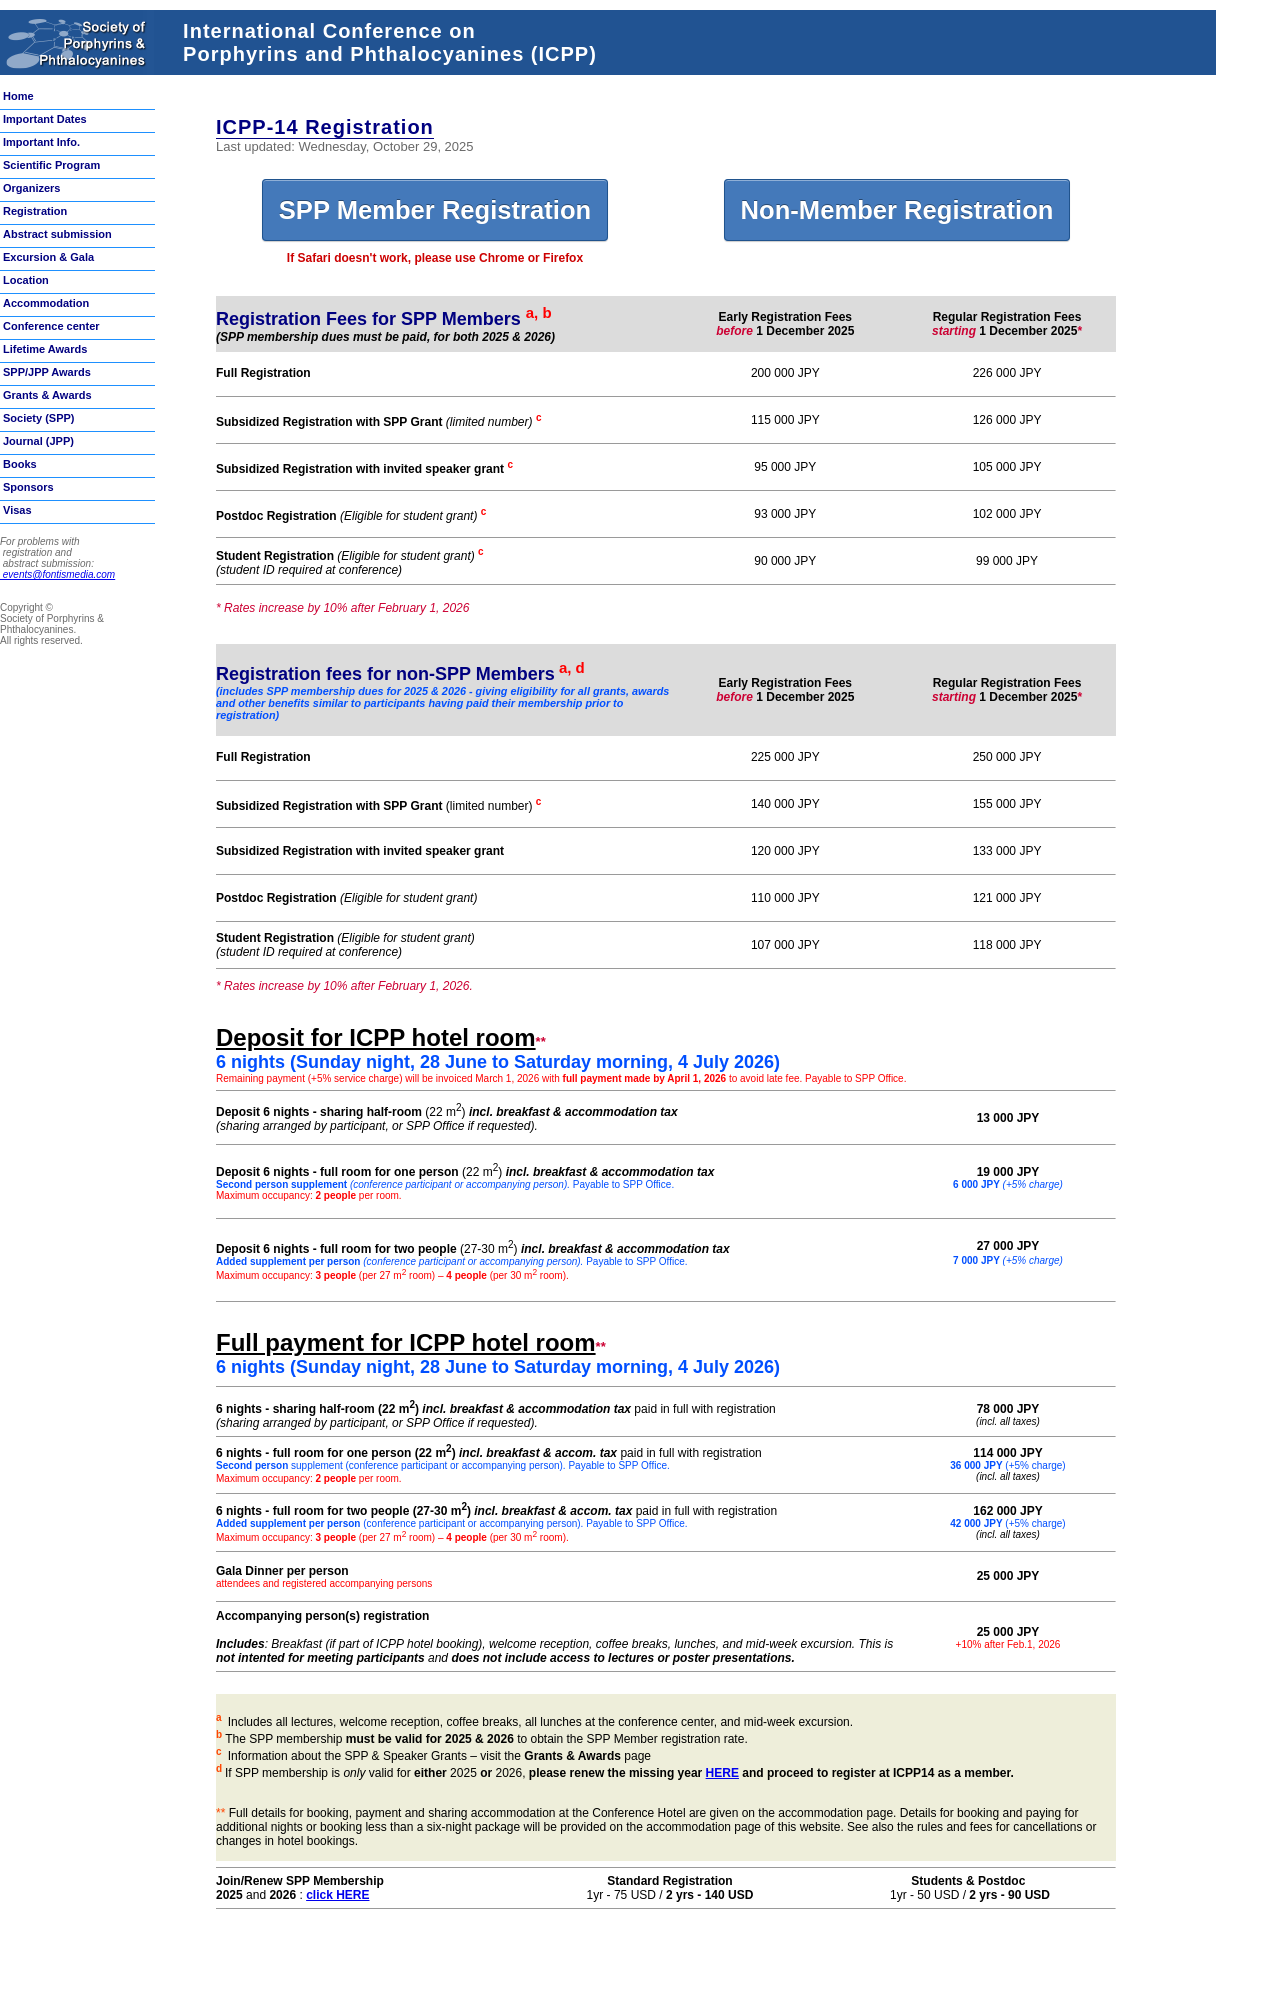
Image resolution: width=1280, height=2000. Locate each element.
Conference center (51, 326)
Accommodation (46, 303)
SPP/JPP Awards (47, 372)
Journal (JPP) (38, 441)
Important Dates (45, 119)
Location (26, 280)
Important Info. (41, 142)
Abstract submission (57, 234)
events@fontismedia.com (57, 574)
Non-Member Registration (897, 210)
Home (18, 96)
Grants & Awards (47, 395)
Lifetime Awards (45, 349)
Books (20, 464)
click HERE (337, 1895)
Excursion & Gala (48, 257)
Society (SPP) (39, 418)
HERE (722, 1773)
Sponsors (28, 487)
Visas (17, 510)
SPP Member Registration (435, 210)
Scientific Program (51, 165)
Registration (35, 211)
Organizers (31, 188)
